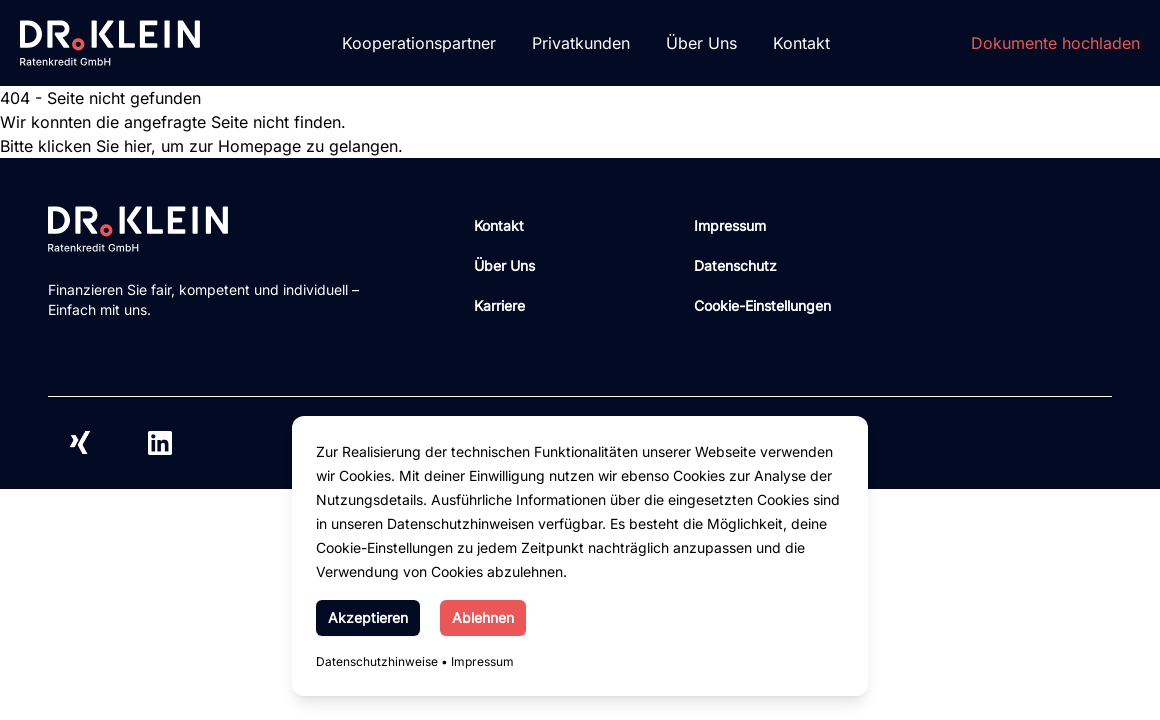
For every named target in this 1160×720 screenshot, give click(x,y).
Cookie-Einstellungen (762, 305)
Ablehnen (483, 617)
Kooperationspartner (419, 43)
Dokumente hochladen (1055, 43)
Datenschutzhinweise (377, 661)
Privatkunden (581, 43)
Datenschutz (735, 265)
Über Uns (701, 43)
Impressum (482, 661)
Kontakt (801, 43)
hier (137, 146)
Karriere (499, 305)
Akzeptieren (368, 617)
